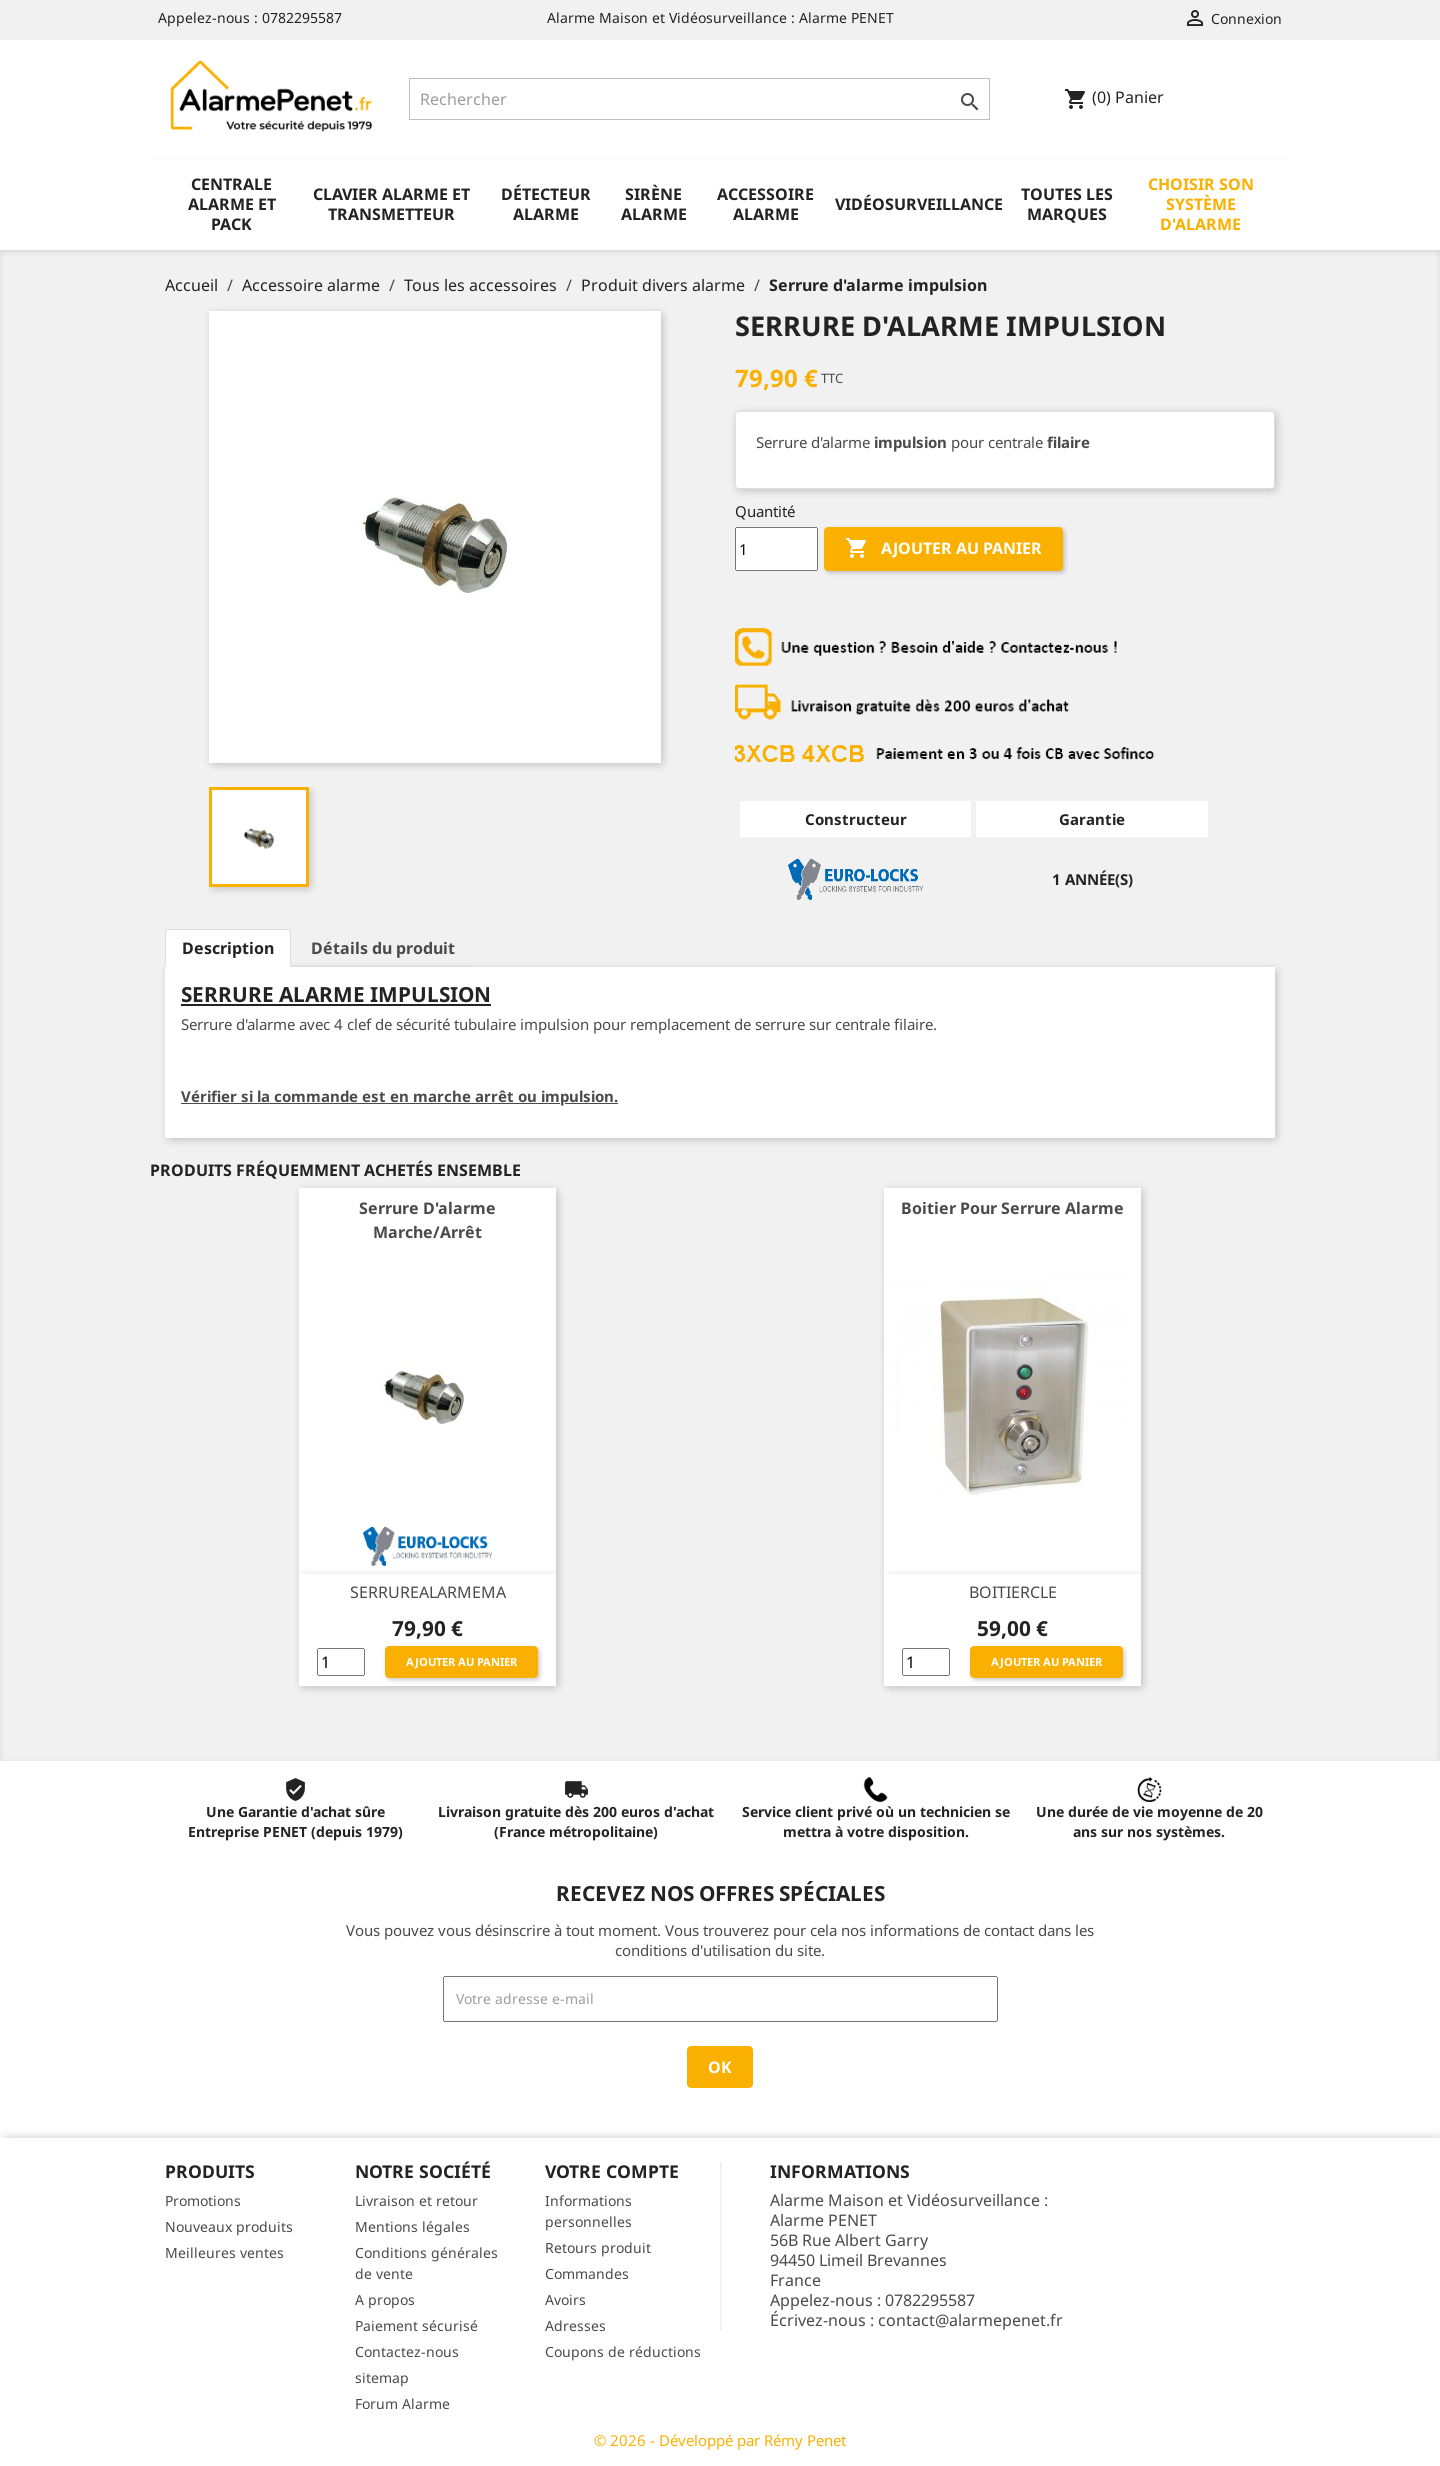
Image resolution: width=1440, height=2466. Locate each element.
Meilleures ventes (224, 2252)
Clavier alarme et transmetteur (391, 204)
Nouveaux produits (229, 2226)
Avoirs (565, 2299)
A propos (385, 2299)
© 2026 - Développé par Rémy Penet (720, 2440)
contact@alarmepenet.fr (970, 2320)
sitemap (382, 2377)
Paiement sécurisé (416, 2325)
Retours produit (598, 2247)
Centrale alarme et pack (232, 204)
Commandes (587, 2273)
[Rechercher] (699, 99)
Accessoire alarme (765, 204)
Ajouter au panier (943, 549)
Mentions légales (412, 2226)
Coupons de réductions (623, 2351)
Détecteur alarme (546, 204)
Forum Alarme (402, 2403)
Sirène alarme (654, 204)
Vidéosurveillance (919, 204)
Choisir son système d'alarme (1201, 204)
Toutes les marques (1067, 204)
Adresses (575, 2325)
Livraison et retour (416, 2200)
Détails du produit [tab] (383, 948)
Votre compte (612, 2171)
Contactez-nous (407, 2351)
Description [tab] (228, 948)
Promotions (203, 2200)
